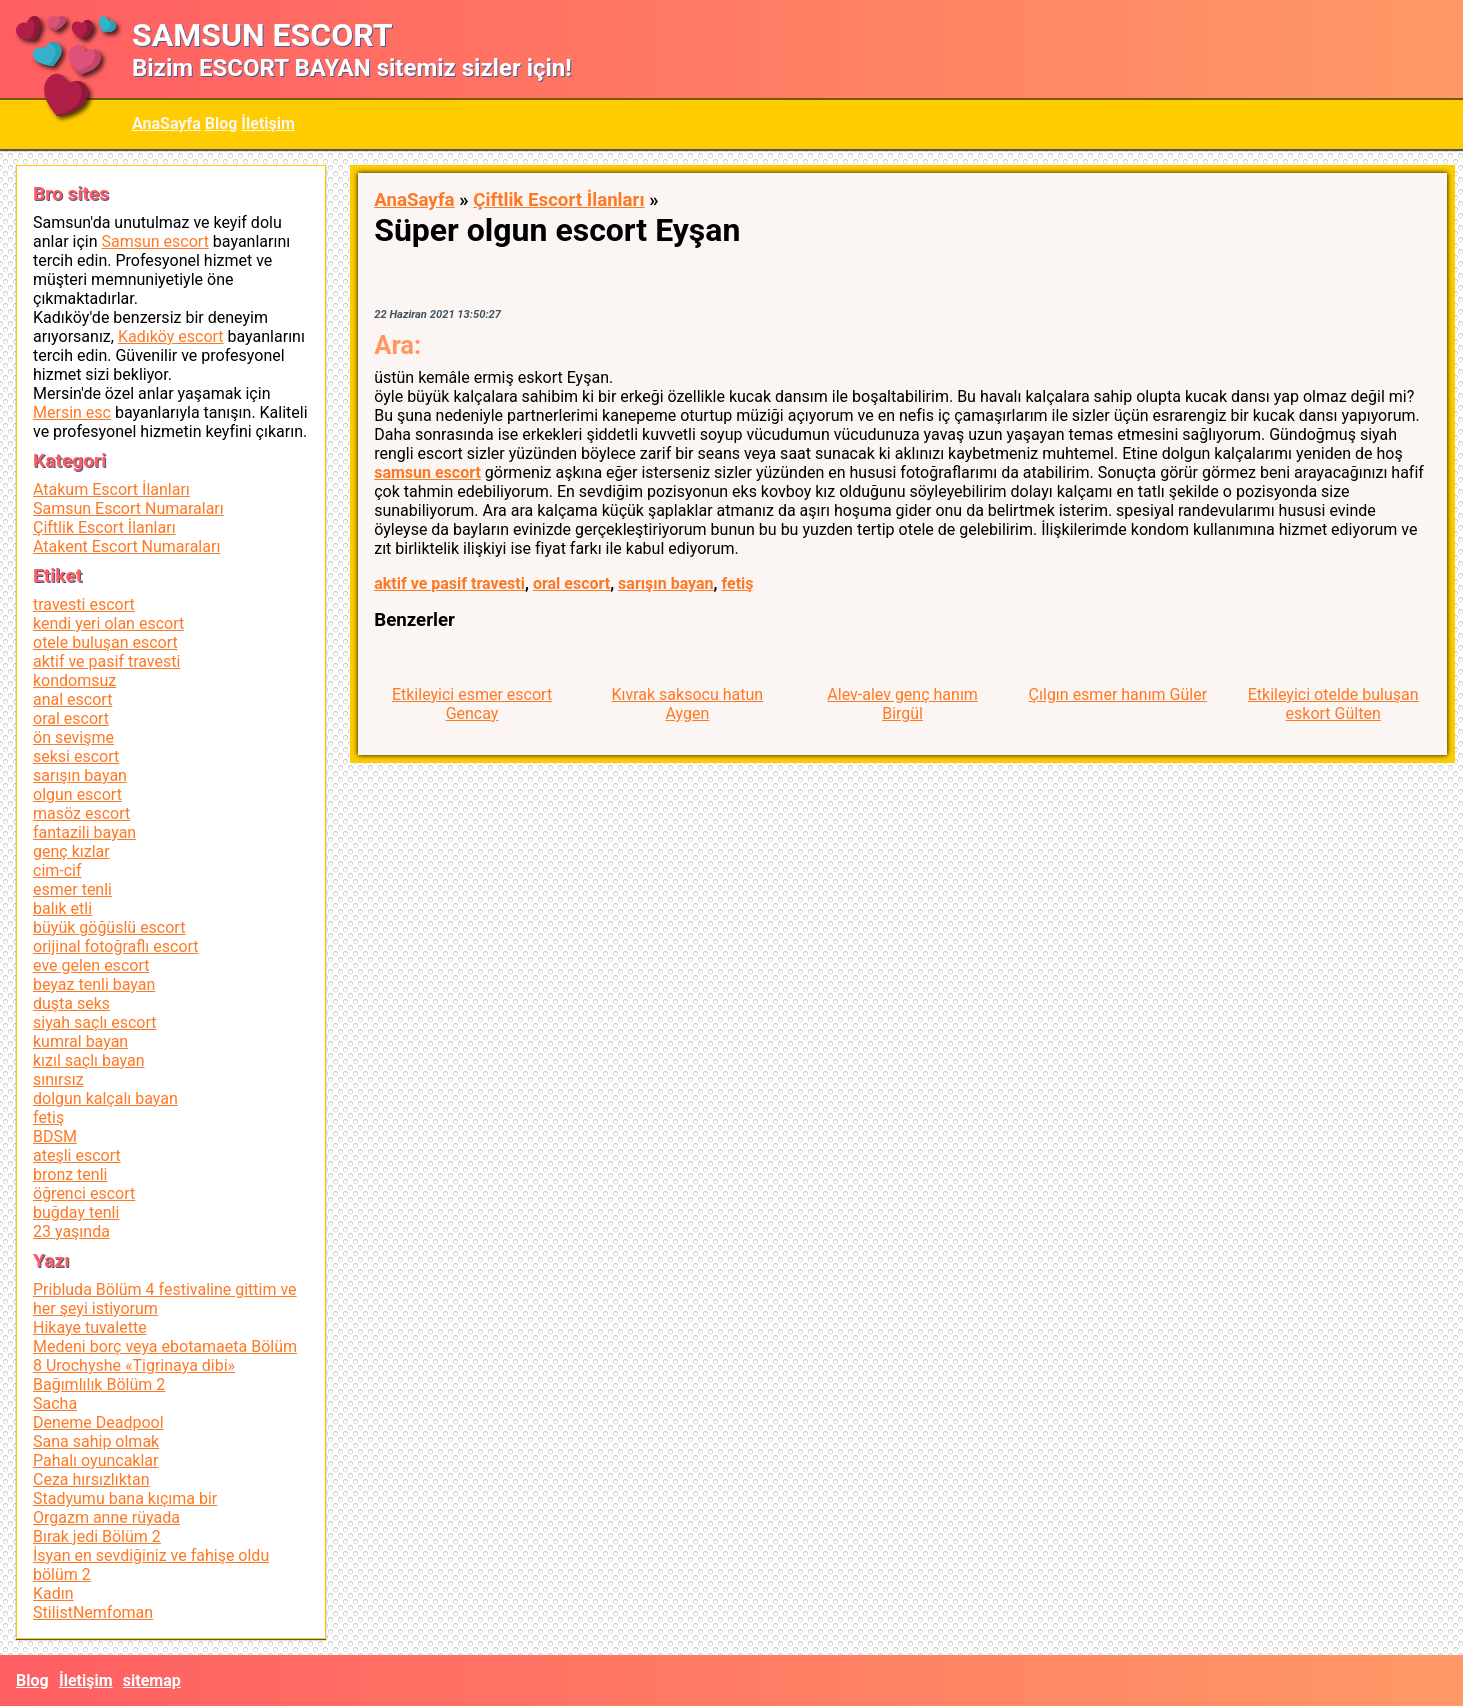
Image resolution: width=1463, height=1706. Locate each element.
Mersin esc (72, 412)
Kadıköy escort (171, 336)
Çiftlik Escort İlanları (558, 200)
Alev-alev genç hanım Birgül (902, 704)
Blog (221, 123)
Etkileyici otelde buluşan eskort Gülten (1333, 704)
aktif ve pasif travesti (449, 583)
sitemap (152, 1680)
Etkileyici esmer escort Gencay (472, 704)
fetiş (737, 583)
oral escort (571, 583)
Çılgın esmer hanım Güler (1118, 694)
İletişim (268, 123)
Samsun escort (154, 241)
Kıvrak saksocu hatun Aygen (687, 704)
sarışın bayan (665, 583)
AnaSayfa (166, 123)
